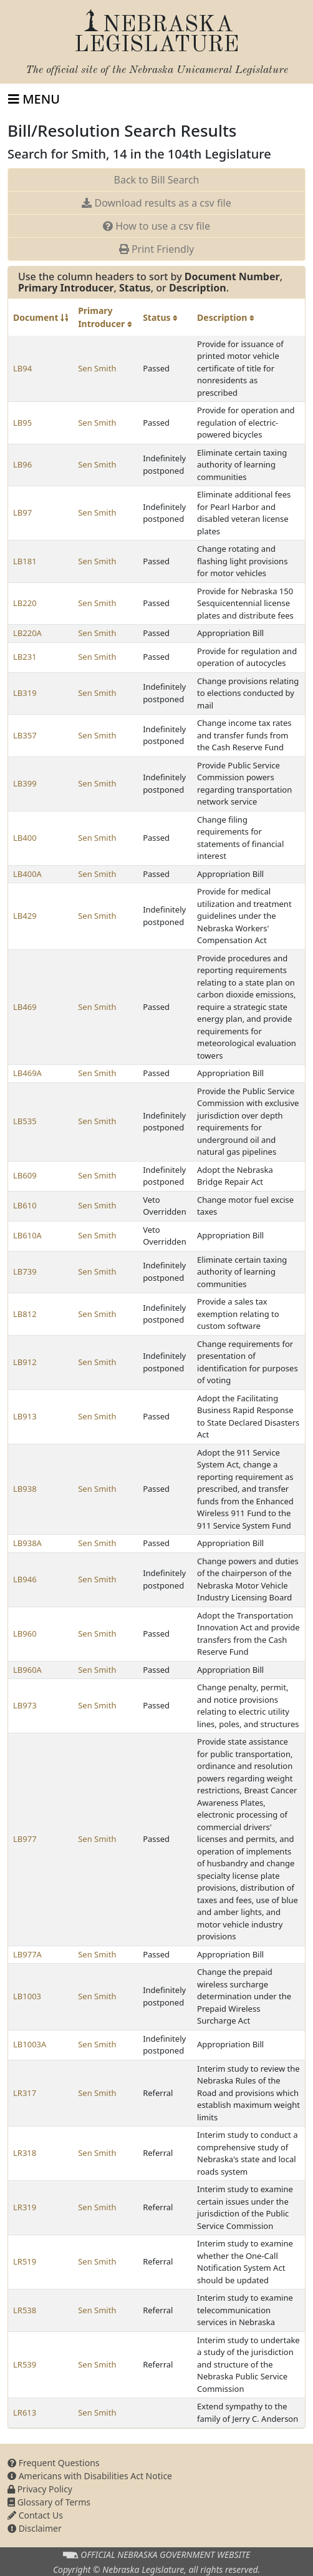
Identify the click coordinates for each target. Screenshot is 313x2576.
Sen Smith (97, 368)
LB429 (25, 915)
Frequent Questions (53, 2463)
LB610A (27, 1235)
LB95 (22, 422)
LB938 (25, 1488)
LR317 (24, 2093)
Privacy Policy (39, 2489)
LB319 (25, 692)
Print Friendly (156, 249)
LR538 (24, 2310)
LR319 (24, 2207)
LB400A (27, 873)
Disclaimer (34, 2528)
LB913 (25, 1416)
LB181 (25, 561)
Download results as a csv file (156, 203)
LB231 (25, 656)
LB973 (25, 1705)
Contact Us (35, 2515)
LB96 (22, 464)
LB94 (22, 368)
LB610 (25, 1205)
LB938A (27, 1543)
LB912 (25, 1362)
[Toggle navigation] (34, 99)
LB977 (25, 1838)
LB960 (25, 1633)
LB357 (25, 735)
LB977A (27, 1954)
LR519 (24, 2261)
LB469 (25, 1006)
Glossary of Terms (48, 2502)
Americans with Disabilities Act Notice (89, 2476)
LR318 (24, 2152)
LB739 (25, 1271)
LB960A (27, 1669)
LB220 (25, 603)
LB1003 (27, 1996)
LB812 (25, 1314)
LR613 (24, 2412)
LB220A (27, 633)
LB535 (25, 1121)
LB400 (25, 837)
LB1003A (29, 2044)
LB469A (27, 1073)
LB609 (25, 1175)
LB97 (22, 512)
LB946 (25, 1579)
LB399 (25, 783)
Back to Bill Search (157, 180)
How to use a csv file (156, 226)
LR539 (24, 2364)
